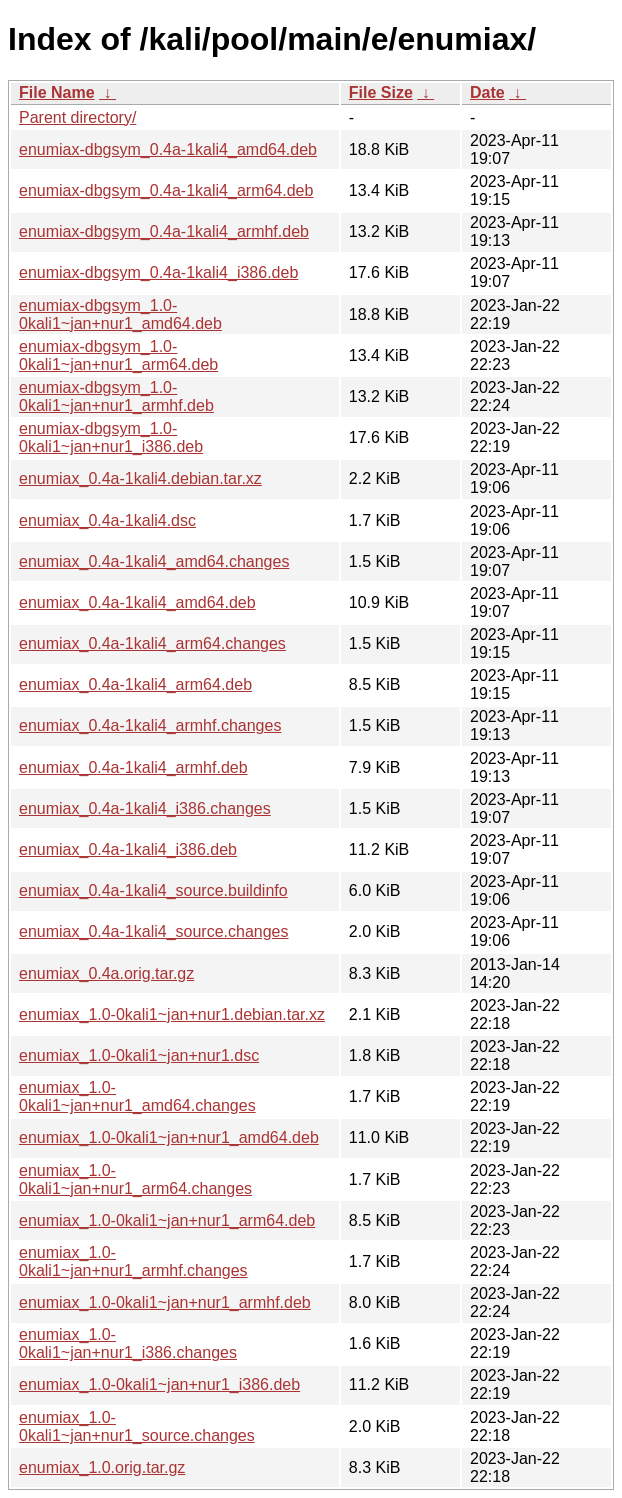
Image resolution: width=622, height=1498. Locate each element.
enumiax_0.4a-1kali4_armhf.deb (133, 767)
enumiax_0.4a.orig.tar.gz (106, 973)
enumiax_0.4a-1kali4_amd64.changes (154, 561)
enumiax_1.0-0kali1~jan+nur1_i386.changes (128, 1343)
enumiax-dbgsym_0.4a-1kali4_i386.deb (158, 272)
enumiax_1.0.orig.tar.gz (102, 1467)
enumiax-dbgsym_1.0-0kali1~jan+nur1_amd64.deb (120, 314)
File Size (381, 92)
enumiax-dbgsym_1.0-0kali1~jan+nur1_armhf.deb (116, 396)
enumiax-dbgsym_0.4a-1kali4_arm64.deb (166, 190)
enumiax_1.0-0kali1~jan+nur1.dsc (139, 1055)
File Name (57, 92)
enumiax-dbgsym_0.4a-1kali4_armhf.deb (164, 231)
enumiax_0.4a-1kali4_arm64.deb (135, 684)
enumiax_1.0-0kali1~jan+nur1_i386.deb (159, 1384)
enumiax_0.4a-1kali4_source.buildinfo (153, 890)
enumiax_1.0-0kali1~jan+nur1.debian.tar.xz (172, 1014)
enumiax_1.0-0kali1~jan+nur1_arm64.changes (135, 1179)
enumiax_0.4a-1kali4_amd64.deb (137, 602)
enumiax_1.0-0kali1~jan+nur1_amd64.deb (169, 1137)
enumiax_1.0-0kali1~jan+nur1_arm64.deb (167, 1220)
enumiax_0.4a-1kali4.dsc (107, 520)
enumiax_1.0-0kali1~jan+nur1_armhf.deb (165, 1302)
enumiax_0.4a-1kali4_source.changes (154, 931)
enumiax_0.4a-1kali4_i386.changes (145, 808)
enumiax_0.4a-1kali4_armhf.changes (150, 725)
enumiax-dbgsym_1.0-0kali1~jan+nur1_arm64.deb (118, 355)
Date (487, 92)
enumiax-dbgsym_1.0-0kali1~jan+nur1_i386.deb (111, 437)
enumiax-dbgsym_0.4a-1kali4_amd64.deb (168, 149)
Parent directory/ (77, 117)
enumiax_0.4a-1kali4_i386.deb (128, 849)
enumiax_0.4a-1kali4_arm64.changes (152, 643)
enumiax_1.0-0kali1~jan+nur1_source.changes (137, 1426)
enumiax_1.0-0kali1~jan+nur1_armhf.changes (133, 1261)
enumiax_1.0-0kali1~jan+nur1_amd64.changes (137, 1096)
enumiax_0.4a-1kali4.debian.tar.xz (140, 478)
